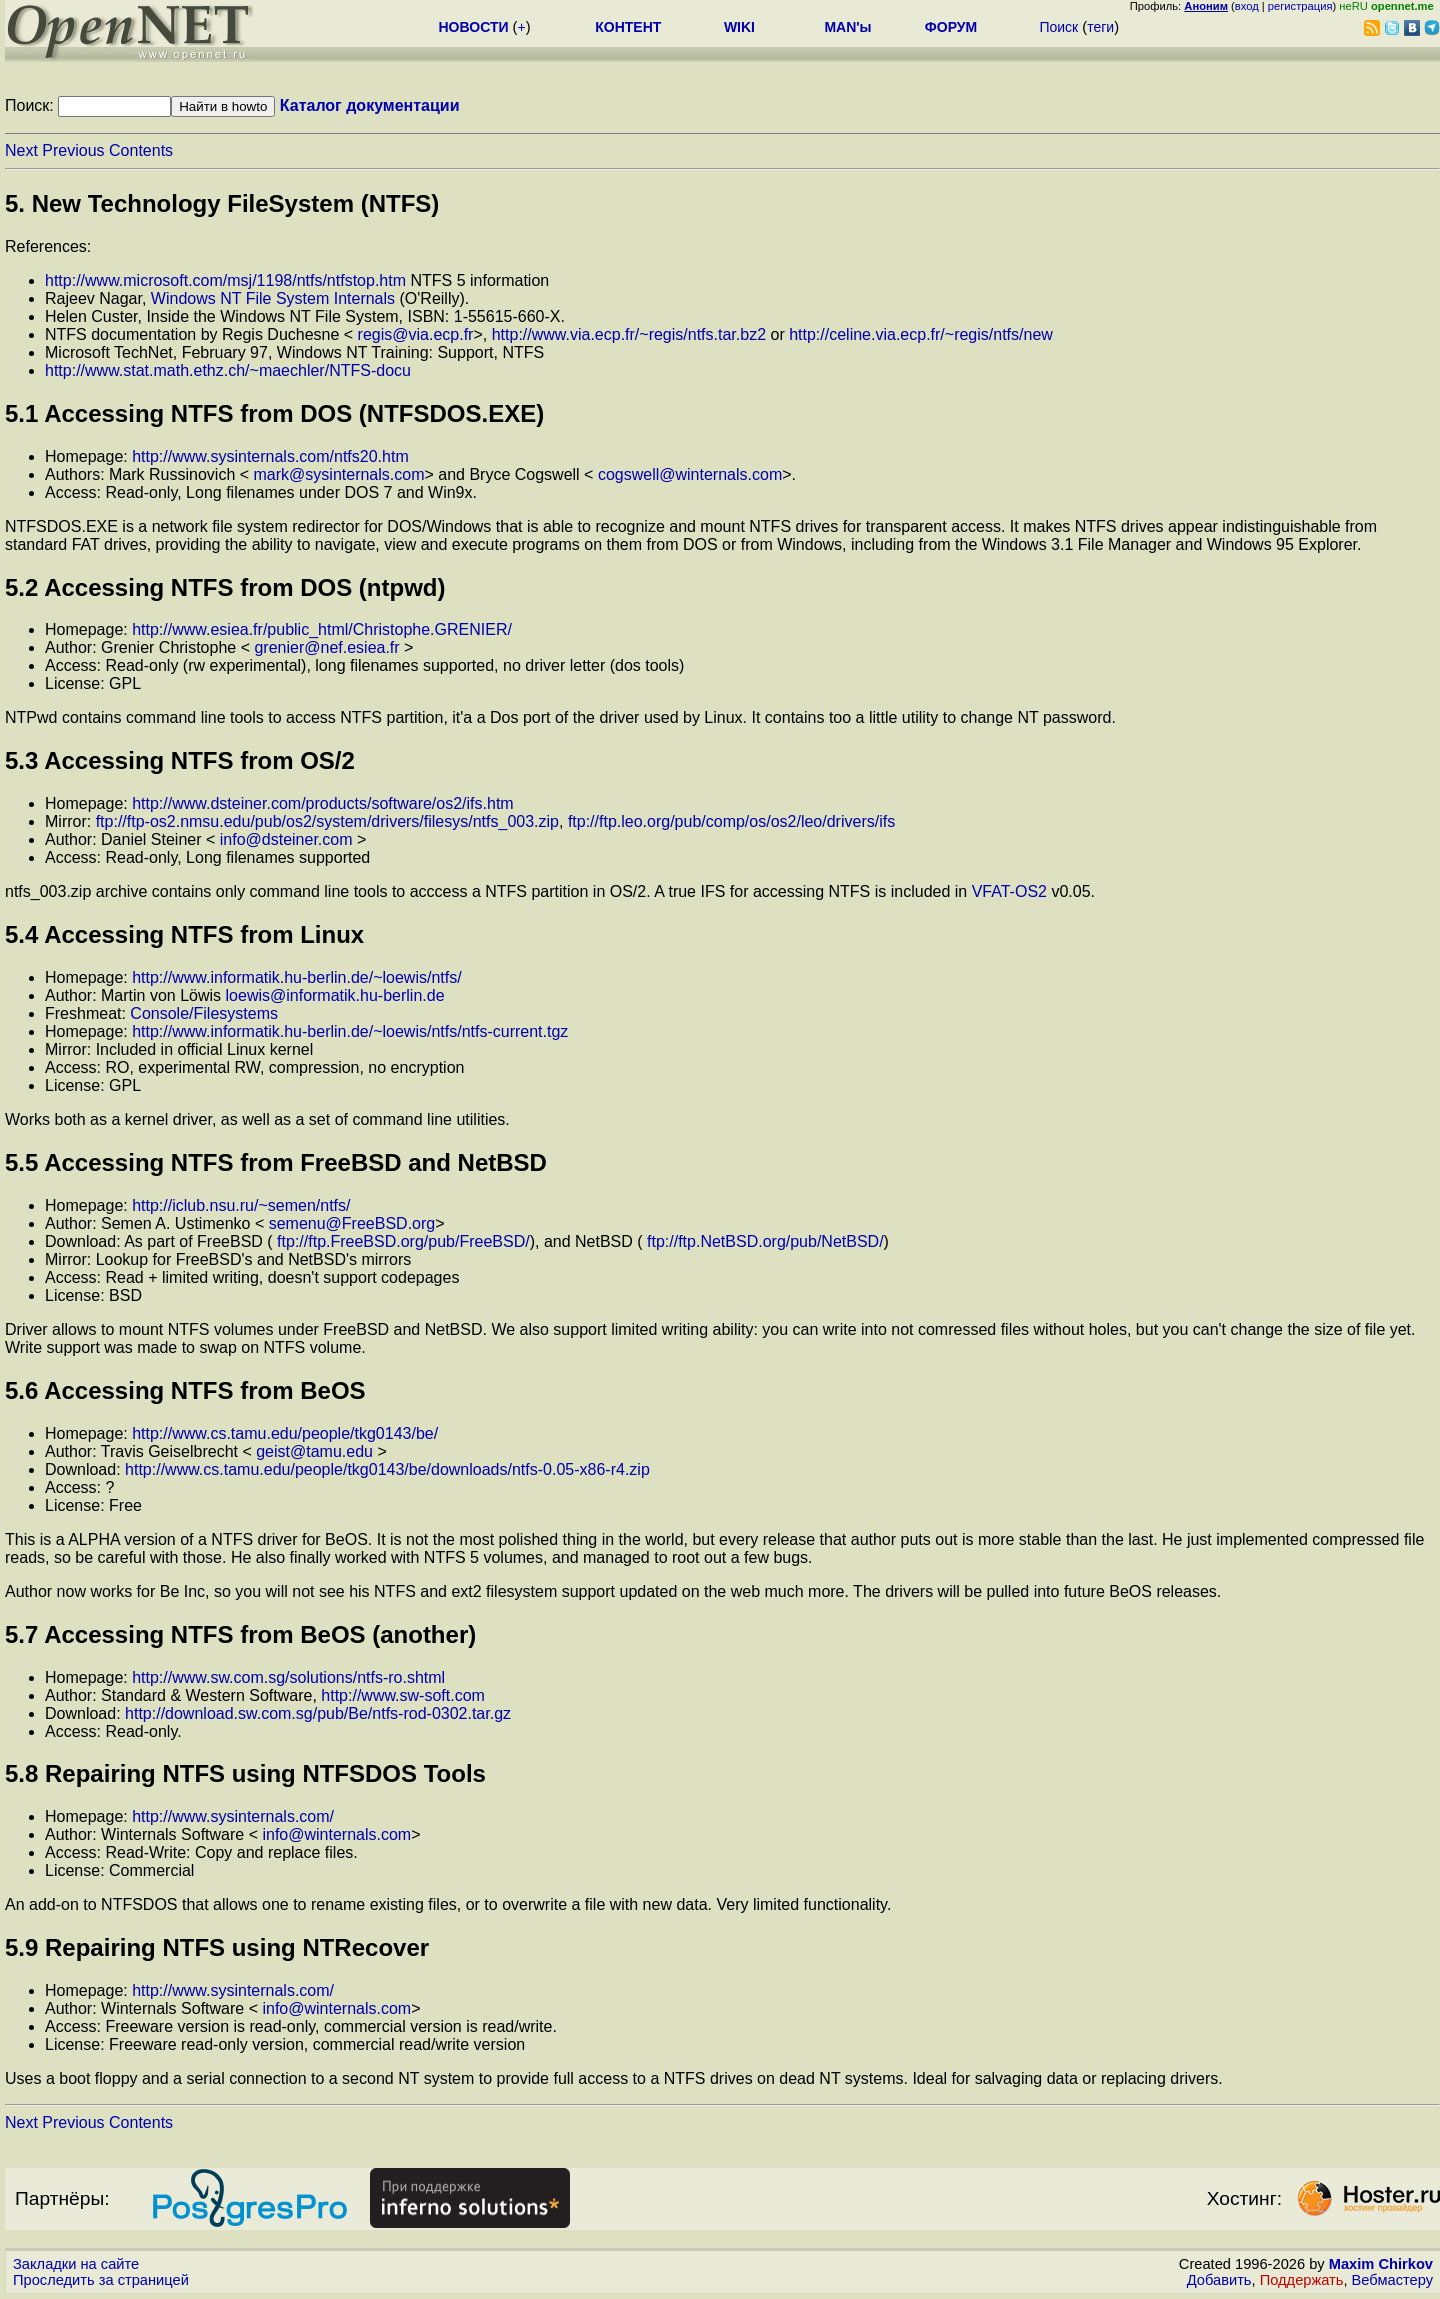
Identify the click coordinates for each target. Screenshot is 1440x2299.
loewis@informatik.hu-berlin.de (335, 995)
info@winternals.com (336, 1834)
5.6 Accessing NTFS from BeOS (185, 1390)
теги (1100, 27)
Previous (73, 150)
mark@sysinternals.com (339, 474)
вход (1247, 6)
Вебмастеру (1392, 2280)
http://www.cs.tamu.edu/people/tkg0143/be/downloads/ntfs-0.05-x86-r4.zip (387, 1469)
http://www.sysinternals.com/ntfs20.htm (270, 456)
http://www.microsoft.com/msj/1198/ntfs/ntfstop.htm (225, 280)
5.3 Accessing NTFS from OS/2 (180, 760)
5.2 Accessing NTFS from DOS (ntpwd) (225, 587)
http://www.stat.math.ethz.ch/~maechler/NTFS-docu (228, 370)
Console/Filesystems (204, 1013)
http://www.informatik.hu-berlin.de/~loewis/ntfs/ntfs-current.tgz (350, 1031)
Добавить (1219, 2280)
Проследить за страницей (101, 2280)
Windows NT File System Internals (273, 298)
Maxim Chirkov (1381, 2264)
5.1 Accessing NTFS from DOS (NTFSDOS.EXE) (274, 413)
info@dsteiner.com (286, 839)
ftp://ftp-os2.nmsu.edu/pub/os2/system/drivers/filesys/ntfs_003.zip (327, 821)
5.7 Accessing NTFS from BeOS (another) (240, 1634)
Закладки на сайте (76, 2264)
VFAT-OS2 (1009, 891)
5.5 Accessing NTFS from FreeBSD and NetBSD (276, 1162)
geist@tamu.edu (314, 1451)
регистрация (1300, 6)
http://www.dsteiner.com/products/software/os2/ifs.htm (323, 803)
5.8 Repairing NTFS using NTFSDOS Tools (245, 1773)
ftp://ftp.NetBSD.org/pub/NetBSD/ (765, 1241)
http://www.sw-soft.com (403, 1695)
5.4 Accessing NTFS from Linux (184, 934)
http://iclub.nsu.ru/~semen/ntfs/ (241, 1205)
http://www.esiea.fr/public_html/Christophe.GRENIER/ (322, 629)
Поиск (1058, 27)
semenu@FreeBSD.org (352, 1223)
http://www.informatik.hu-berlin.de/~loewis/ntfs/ (296, 977)
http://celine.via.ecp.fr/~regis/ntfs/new (921, 334)
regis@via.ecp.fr (416, 334)
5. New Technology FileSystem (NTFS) (222, 203)
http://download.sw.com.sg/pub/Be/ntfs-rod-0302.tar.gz (318, 1713)
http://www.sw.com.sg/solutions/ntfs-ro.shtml (288, 1677)
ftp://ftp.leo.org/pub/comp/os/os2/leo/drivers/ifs (731, 821)
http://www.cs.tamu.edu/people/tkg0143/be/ (285, 1433)
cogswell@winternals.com (690, 474)
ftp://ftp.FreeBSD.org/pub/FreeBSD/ (403, 1241)
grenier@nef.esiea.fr (326, 647)
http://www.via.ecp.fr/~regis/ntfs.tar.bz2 (629, 334)
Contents (141, 150)
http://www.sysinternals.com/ (233, 1816)
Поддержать (1302, 2280)
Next (21, 150)
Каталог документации (370, 105)
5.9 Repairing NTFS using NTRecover (217, 1947)
